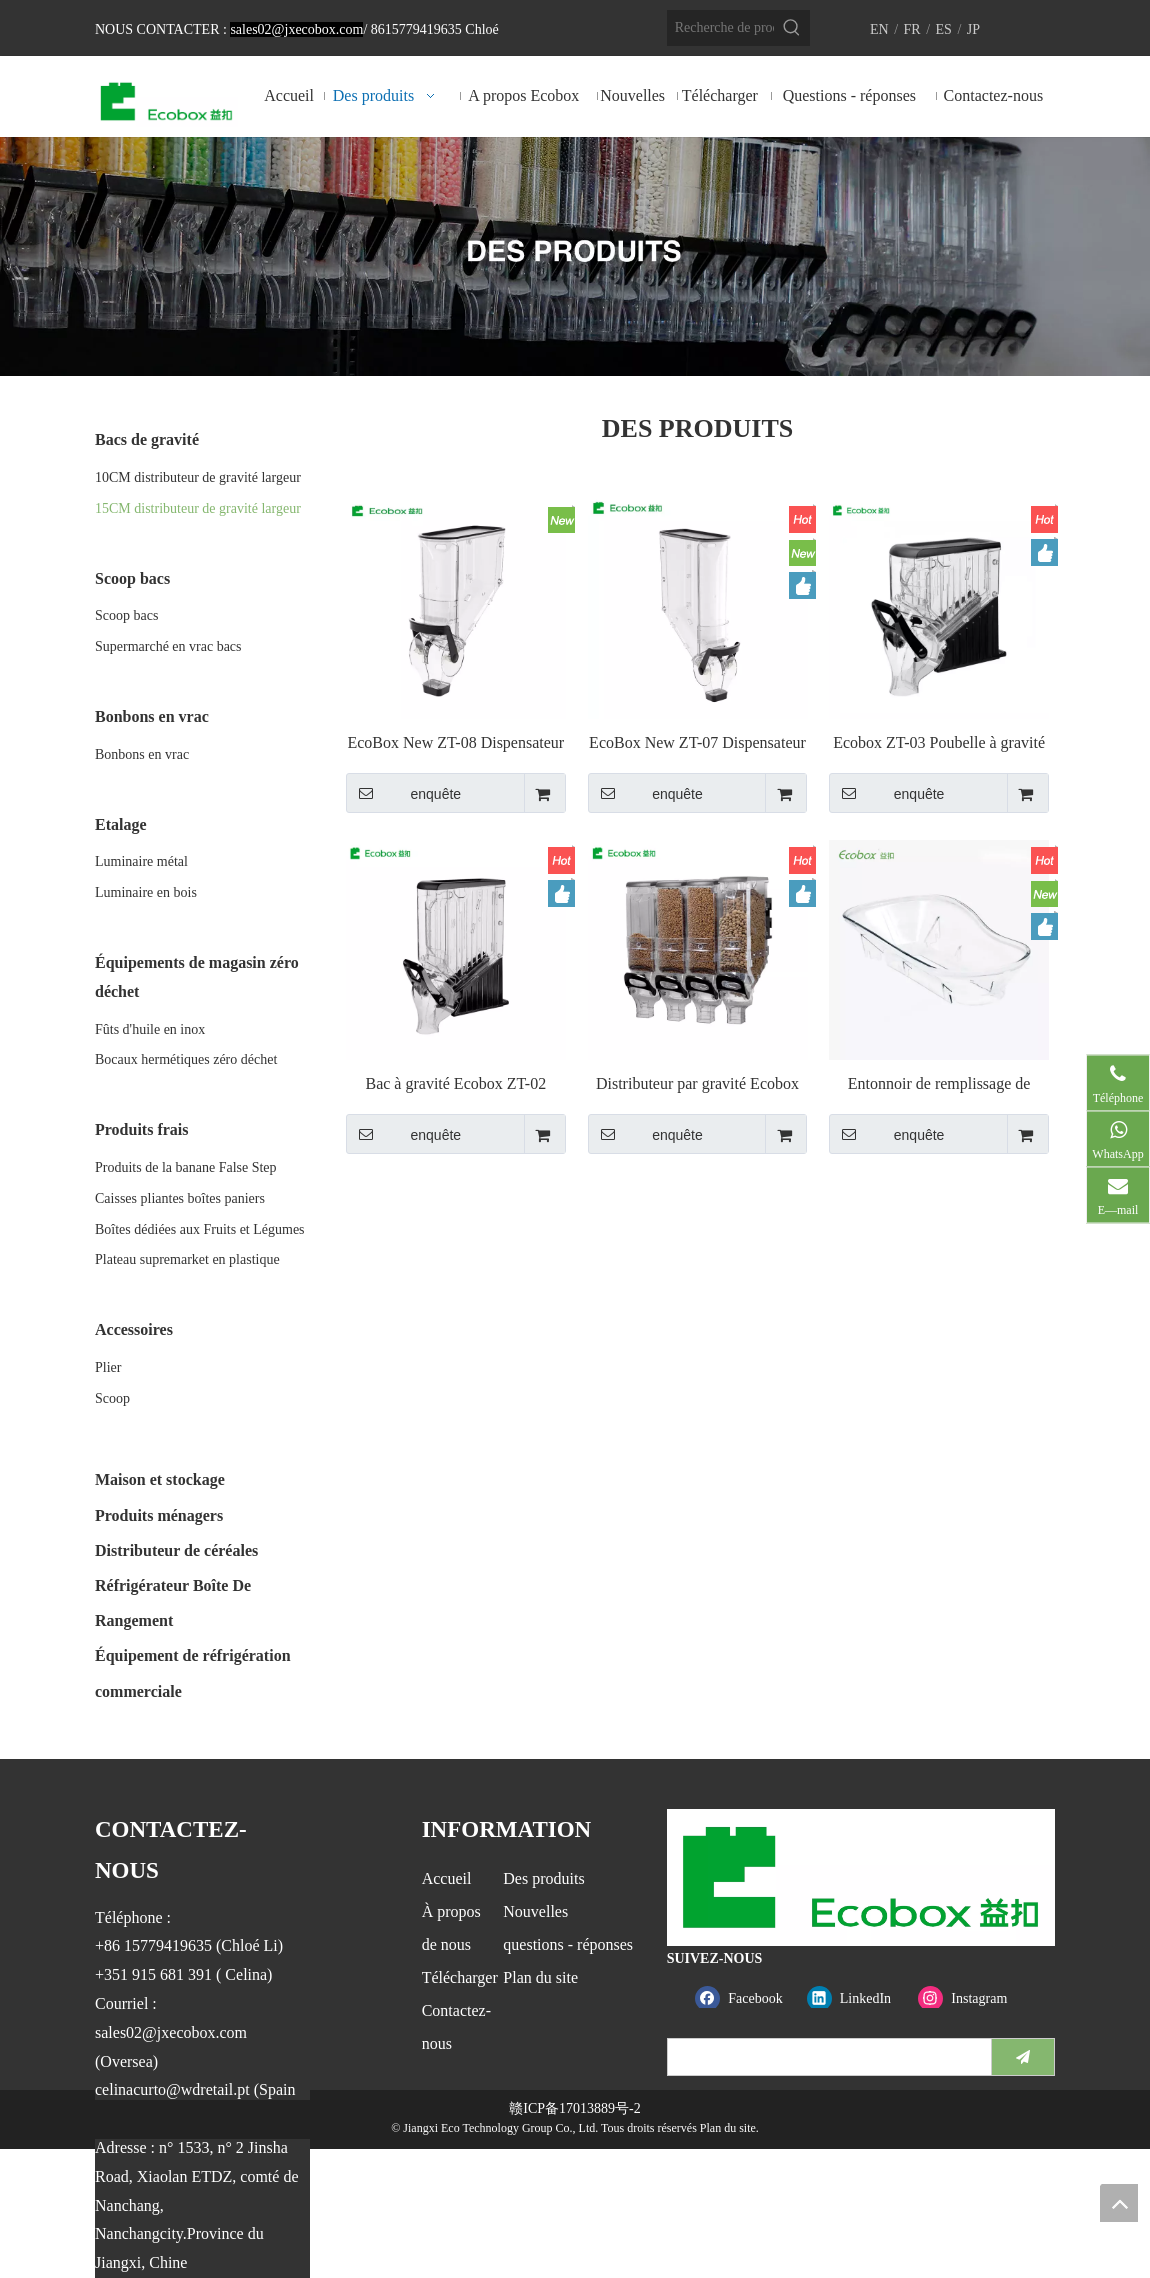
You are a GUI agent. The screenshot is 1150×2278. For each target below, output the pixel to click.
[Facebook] (746, 1998)
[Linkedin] (858, 1998)
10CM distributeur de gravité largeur (198, 477)
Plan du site (540, 1977)
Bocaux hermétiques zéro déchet (186, 1059)
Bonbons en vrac (142, 754)
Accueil (447, 1878)
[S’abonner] (1023, 2057)
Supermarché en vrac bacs (168, 646)
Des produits (543, 1878)
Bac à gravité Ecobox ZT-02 (455, 1083)
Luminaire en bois (146, 892)
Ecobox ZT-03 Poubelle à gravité (939, 742)
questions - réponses (568, 1944)
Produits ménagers (159, 1515)
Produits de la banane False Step (186, 1167)
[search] (825, 2057)
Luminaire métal (141, 861)
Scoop (112, 1398)
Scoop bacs (126, 615)
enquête (403, 793)
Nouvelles (535, 1911)
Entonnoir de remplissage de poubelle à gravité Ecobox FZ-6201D (939, 1084)
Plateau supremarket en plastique (187, 1259)
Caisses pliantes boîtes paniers (180, 1198)
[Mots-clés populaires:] (792, 28)
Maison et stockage (160, 1479)
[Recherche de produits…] (720, 28)
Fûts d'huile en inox (150, 1029)
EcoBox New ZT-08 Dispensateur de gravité (455, 743)
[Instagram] (969, 1998)
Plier (108, 1367)
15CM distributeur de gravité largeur (198, 508)
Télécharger (460, 1977)
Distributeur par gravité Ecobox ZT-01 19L (697, 1084)
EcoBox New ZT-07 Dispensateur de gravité (697, 743)
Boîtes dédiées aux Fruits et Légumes (200, 1229)
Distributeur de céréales (176, 1550)
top (1119, 2203)
